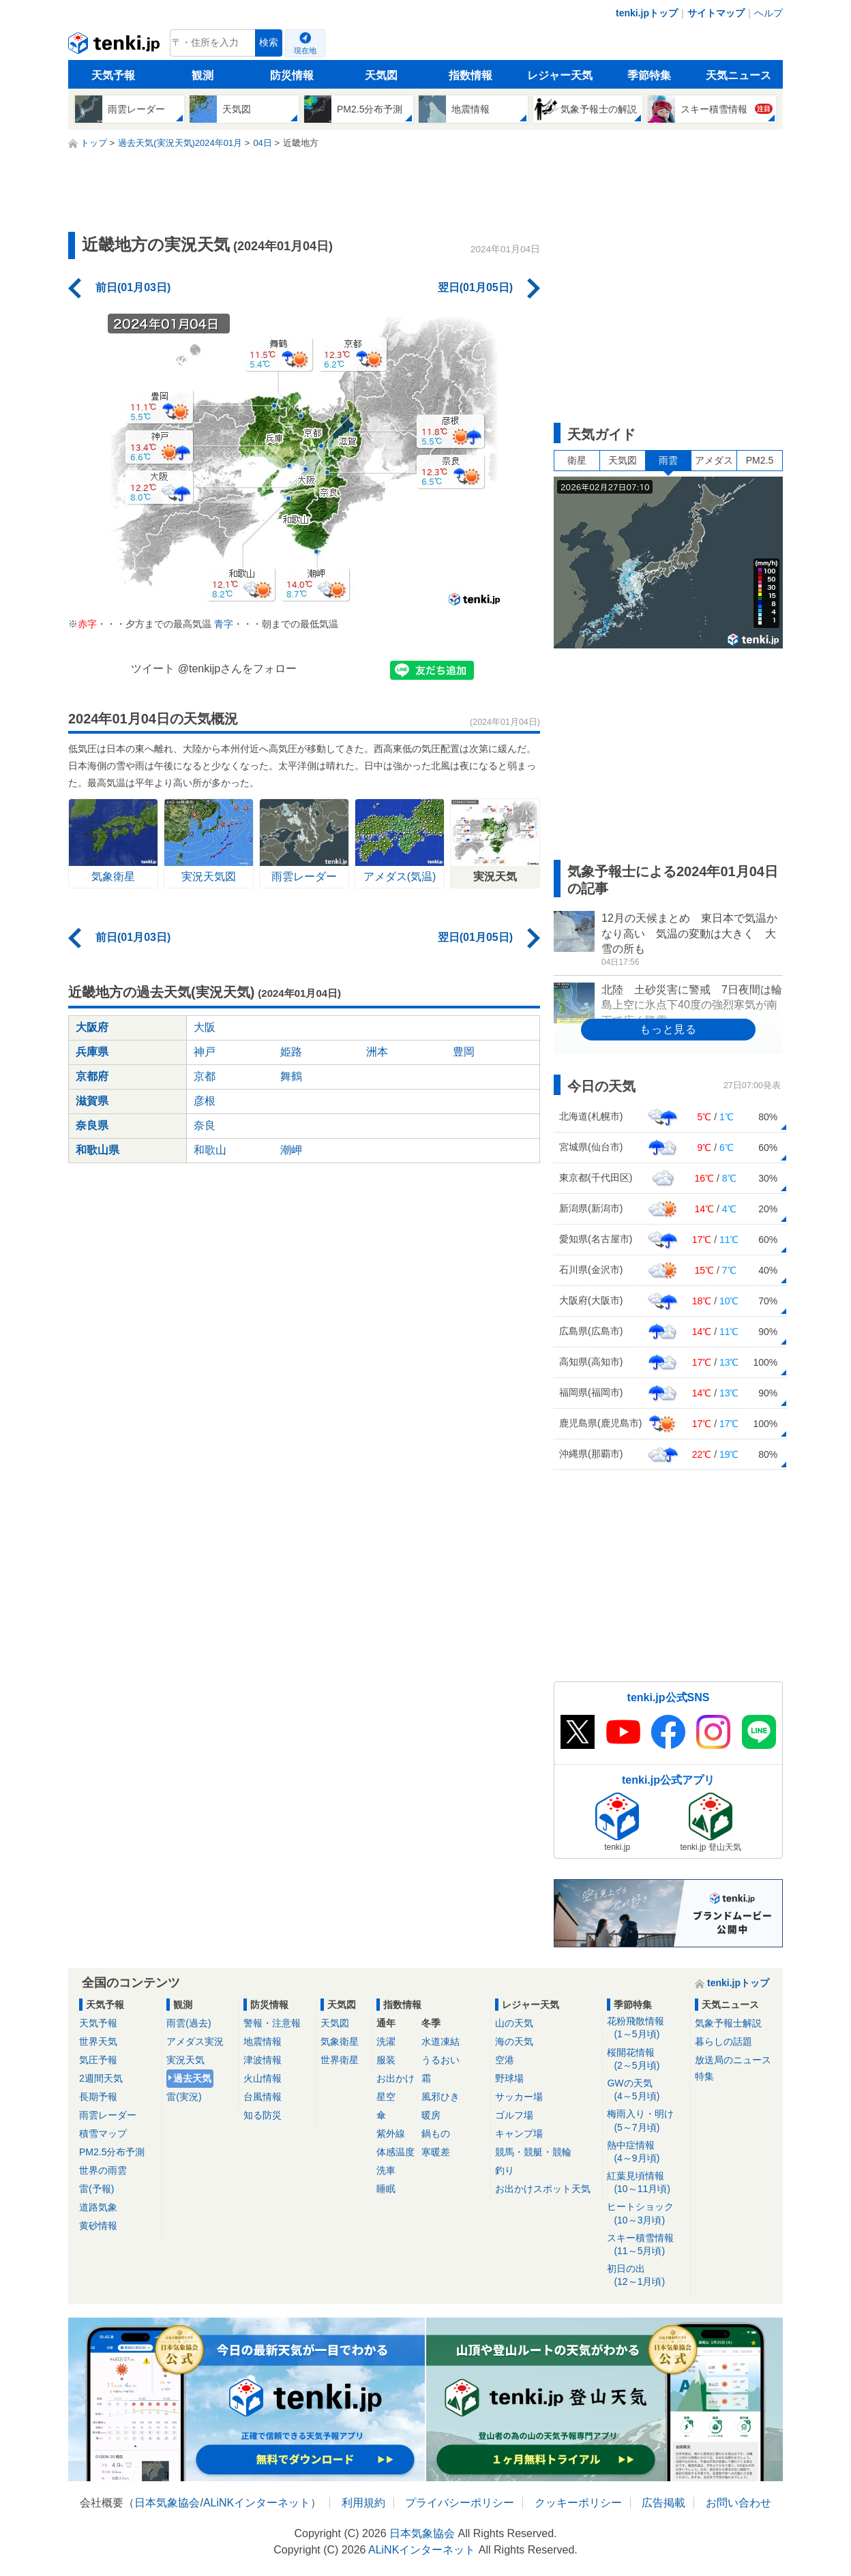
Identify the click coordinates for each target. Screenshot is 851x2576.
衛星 (576, 460)
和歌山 (210, 1150)
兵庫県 (92, 1052)
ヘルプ (768, 13)
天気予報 (113, 75)
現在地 (305, 50)
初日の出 (646, 2275)
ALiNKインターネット (256, 2502)
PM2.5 (759, 460)
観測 (202, 75)
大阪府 (92, 1027)
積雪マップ (103, 2133)
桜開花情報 (646, 2059)
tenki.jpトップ (647, 13)
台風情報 (262, 2096)
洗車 (385, 2170)
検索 (268, 43)
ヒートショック (646, 2213)
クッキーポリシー (578, 2502)
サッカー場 (519, 2096)
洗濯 (385, 2041)
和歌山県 (97, 1150)
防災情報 (292, 75)
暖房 (431, 2115)
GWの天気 (646, 2090)
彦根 (204, 1101)
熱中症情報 (646, 2152)
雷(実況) (183, 2096)
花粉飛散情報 (646, 2028)
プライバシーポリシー (459, 2502)
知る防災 (262, 2115)
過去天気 (192, 2078)
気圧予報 (98, 2059)
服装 (385, 2059)
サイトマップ (716, 13)
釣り (504, 2170)
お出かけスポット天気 (543, 2188)
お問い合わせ (738, 2502)
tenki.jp (115, 46)
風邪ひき (440, 2096)
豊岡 (464, 1052)
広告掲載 (663, 2502)
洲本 (377, 1052)
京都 (204, 1076)
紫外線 (390, 2133)
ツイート (153, 668)
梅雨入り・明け (646, 2120)
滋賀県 (92, 1101)
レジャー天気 (560, 75)
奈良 (204, 1125)
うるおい (440, 2059)
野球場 (509, 2078)
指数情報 (470, 75)
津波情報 (262, 2059)
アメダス (714, 460)
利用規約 (363, 2502)
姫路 (291, 1052)
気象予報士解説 (728, 2023)
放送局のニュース (733, 2059)
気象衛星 (339, 2041)
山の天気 (514, 2023)
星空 (385, 2096)
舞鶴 (291, 1076)
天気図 (381, 75)
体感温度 (395, 2151)
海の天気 (514, 2041)
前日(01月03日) (132, 287)
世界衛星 (339, 2059)
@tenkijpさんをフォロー (237, 668)
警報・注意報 (272, 2023)
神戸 (204, 1052)
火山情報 (262, 2078)
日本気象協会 (167, 2502)
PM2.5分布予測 (112, 2151)
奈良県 (92, 1125)
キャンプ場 (519, 2133)
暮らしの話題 (723, 2041)
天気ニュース (738, 75)
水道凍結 (440, 2041)
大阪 (204, 1027)
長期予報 (98, 2096)
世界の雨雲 (103, 2170)
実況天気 (185, 2059)
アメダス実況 (195, 2041)
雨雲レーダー (107, 2115)
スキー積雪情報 (646, 2245)
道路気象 (98, 2207)
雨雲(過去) (188, 2023)
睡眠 (385, 2188)
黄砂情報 (98, 2225)
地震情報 (262, 2041)
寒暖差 (435, 2151)
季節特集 (649, 75)
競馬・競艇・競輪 (533, 2151)
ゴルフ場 (514, 2115)
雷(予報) (96, 2188)
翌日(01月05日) (475, 287)
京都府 (92, 1076)
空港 (504, 2059)
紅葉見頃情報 (646, 2183)
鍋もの (435, 2133)
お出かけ (395, 2078)
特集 (704, 2076)
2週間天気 (101, 2078)
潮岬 (291, 1150)
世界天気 (98, 2041)
